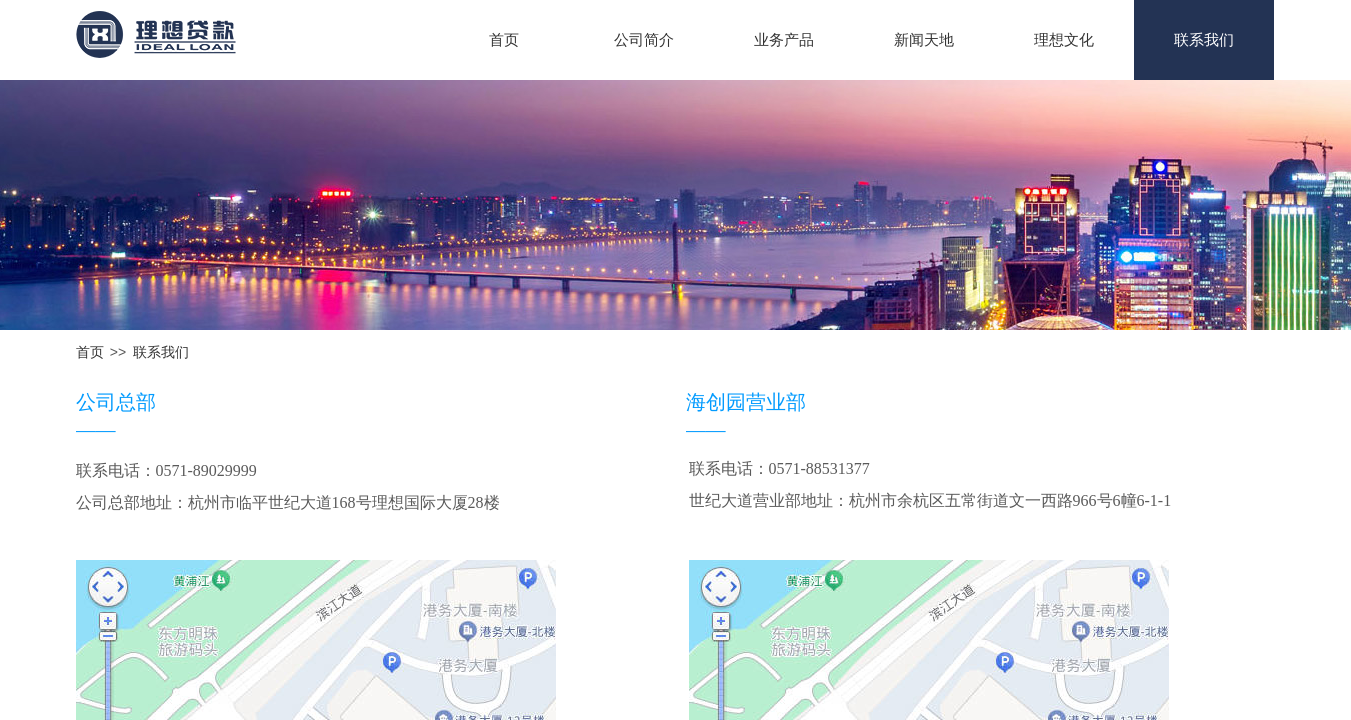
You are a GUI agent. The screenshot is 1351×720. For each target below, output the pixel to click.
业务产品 (784, 40)
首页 (504, 40)
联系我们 (1204, 40)
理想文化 (1064, 40)
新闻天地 (924, 40)
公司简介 (644, 40)
